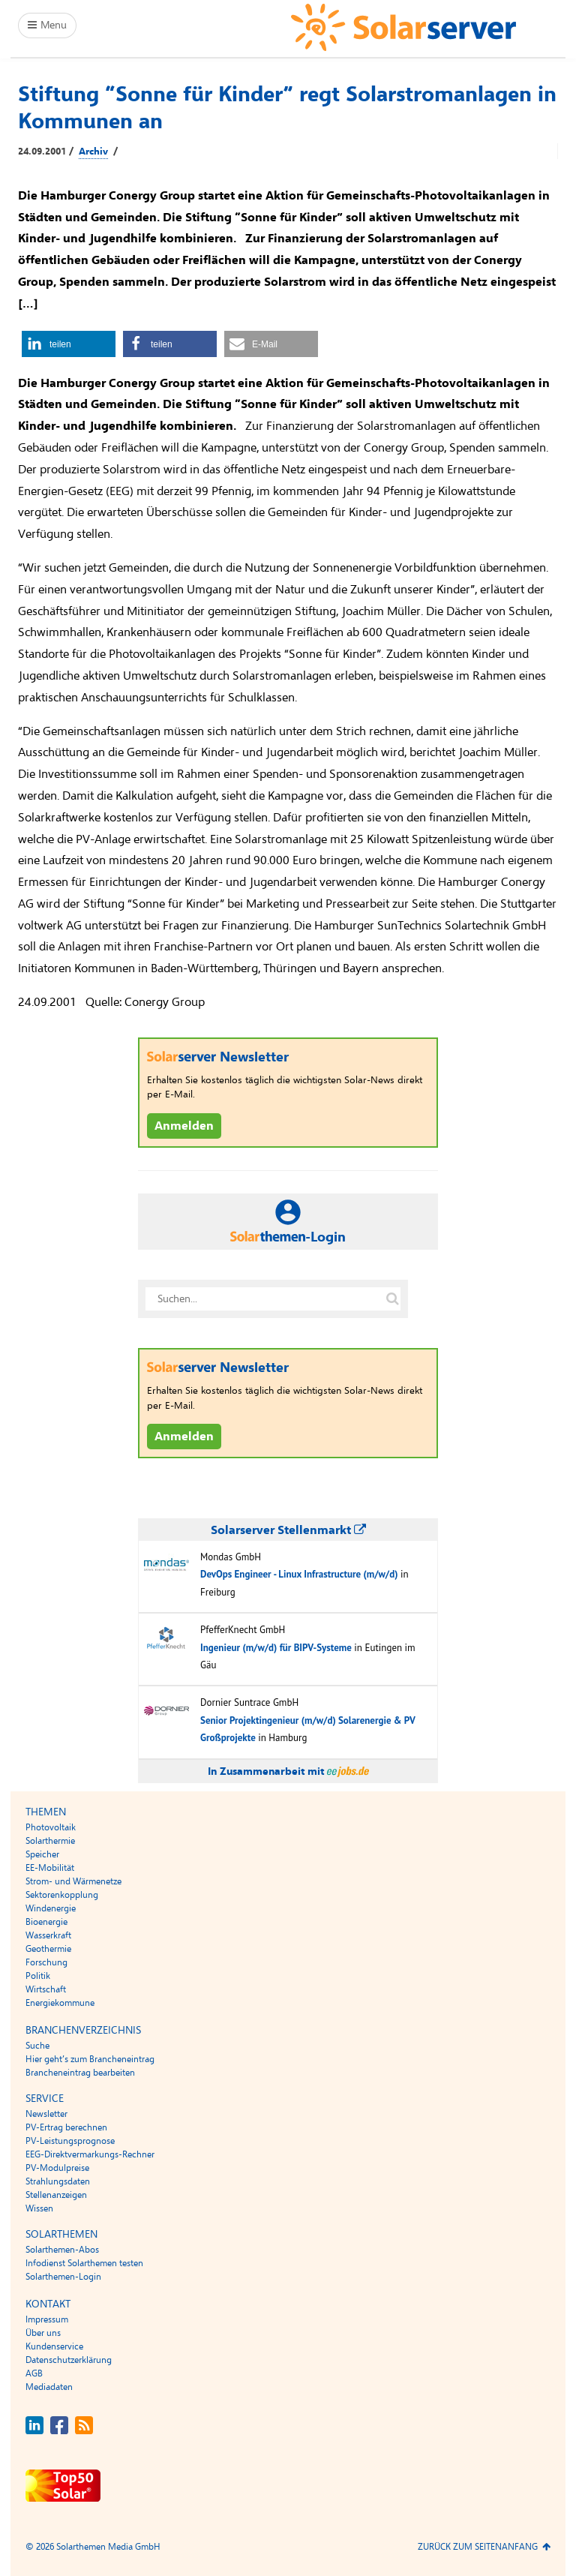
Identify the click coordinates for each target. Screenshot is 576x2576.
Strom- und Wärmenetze (74, 1881)
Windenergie (51, 1908)
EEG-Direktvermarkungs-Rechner (90, 2154)
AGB (34, 2373)
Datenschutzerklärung (69, 2360)
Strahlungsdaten (58, 2181)
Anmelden (184, 1126)
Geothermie (48, 1949)
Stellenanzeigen (56, 2195)
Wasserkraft (48, 1935)
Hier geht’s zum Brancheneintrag (90, 2059)
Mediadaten (49, 2387)
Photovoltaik (51, 1827)
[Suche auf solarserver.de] (392, 1299)
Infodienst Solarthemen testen (84, 2263)
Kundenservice (54, 2346)
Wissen (39, 2208)
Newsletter (47, 2114)
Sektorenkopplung (62, 1895)
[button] (69, 344)
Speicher (42, 1854)
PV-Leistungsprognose (70, 2141)
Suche (38, 2046)
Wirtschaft (46, 1989)
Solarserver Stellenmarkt (288, 1530)
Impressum (47, 2319)
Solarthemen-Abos (62, 2250)
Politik (38, 1976)
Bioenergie (47, 1922)
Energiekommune (60, 2003)
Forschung (47, 1962)
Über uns (43, 2333)
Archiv (93, 151)
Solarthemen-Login (63, 2277)
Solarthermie (50, 1841)
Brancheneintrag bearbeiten (80, 2073)
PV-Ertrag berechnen (66, 2127)
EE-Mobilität (50, 1868)
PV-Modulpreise (57, 2168)
